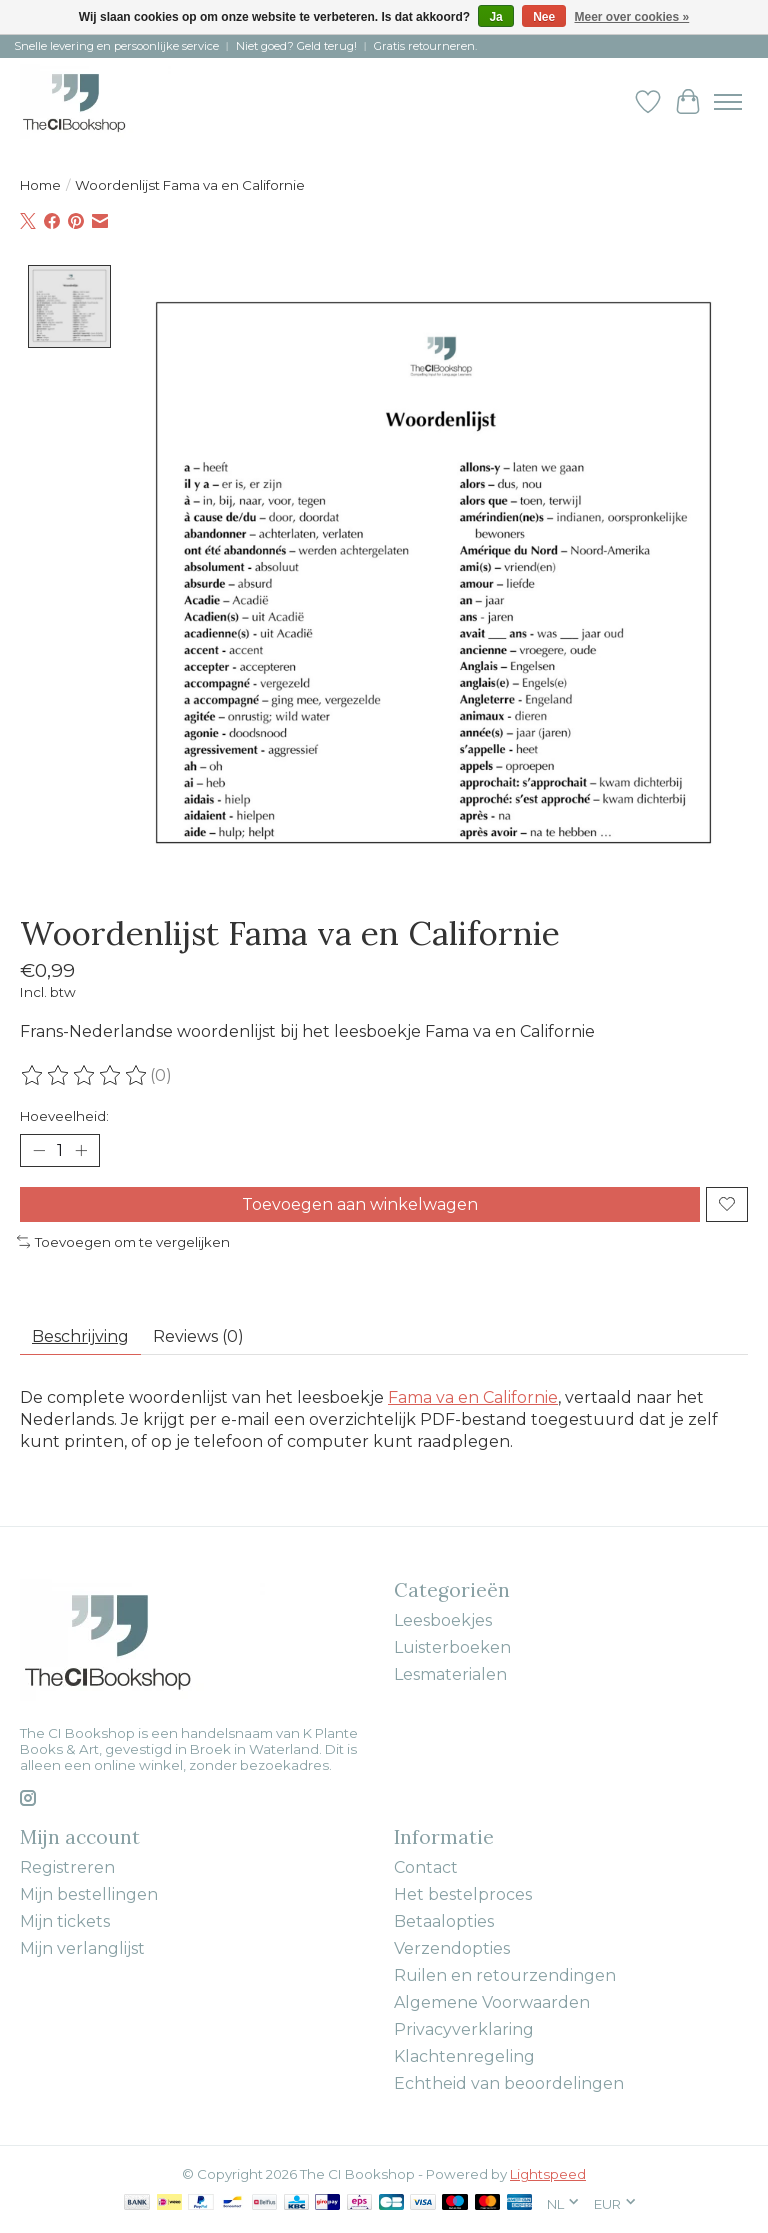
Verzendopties (452, 1948)
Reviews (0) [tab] (198, 1336)
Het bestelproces (463, 1894)
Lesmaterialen (450, 1674)
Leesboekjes (443, 1620)
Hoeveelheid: (64, 1116)
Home (40, 185)
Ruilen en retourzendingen (505, 1975)
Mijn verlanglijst (82, 1948)
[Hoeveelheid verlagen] (39, 1150)
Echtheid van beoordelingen (509, 2083)
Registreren (67, 1867)
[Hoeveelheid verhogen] (81, 1150)
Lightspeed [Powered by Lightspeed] (548, 2174)
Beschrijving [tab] (80, 1336)
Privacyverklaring (464, 2029)
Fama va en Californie (473, 1397)
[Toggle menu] (728, 102)
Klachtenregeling (464, 2056)
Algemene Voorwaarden (492, 2002)
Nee (544, 17)
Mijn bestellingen (89, 1894)
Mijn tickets (65, 1921)
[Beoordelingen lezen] (85, 1076)
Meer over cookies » (632, 17)
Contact (426, 1867)
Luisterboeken (452, 1647)
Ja (495, 17)
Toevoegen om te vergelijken (123, 1242)
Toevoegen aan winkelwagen (360, 1204)
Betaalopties (444, 1921)
